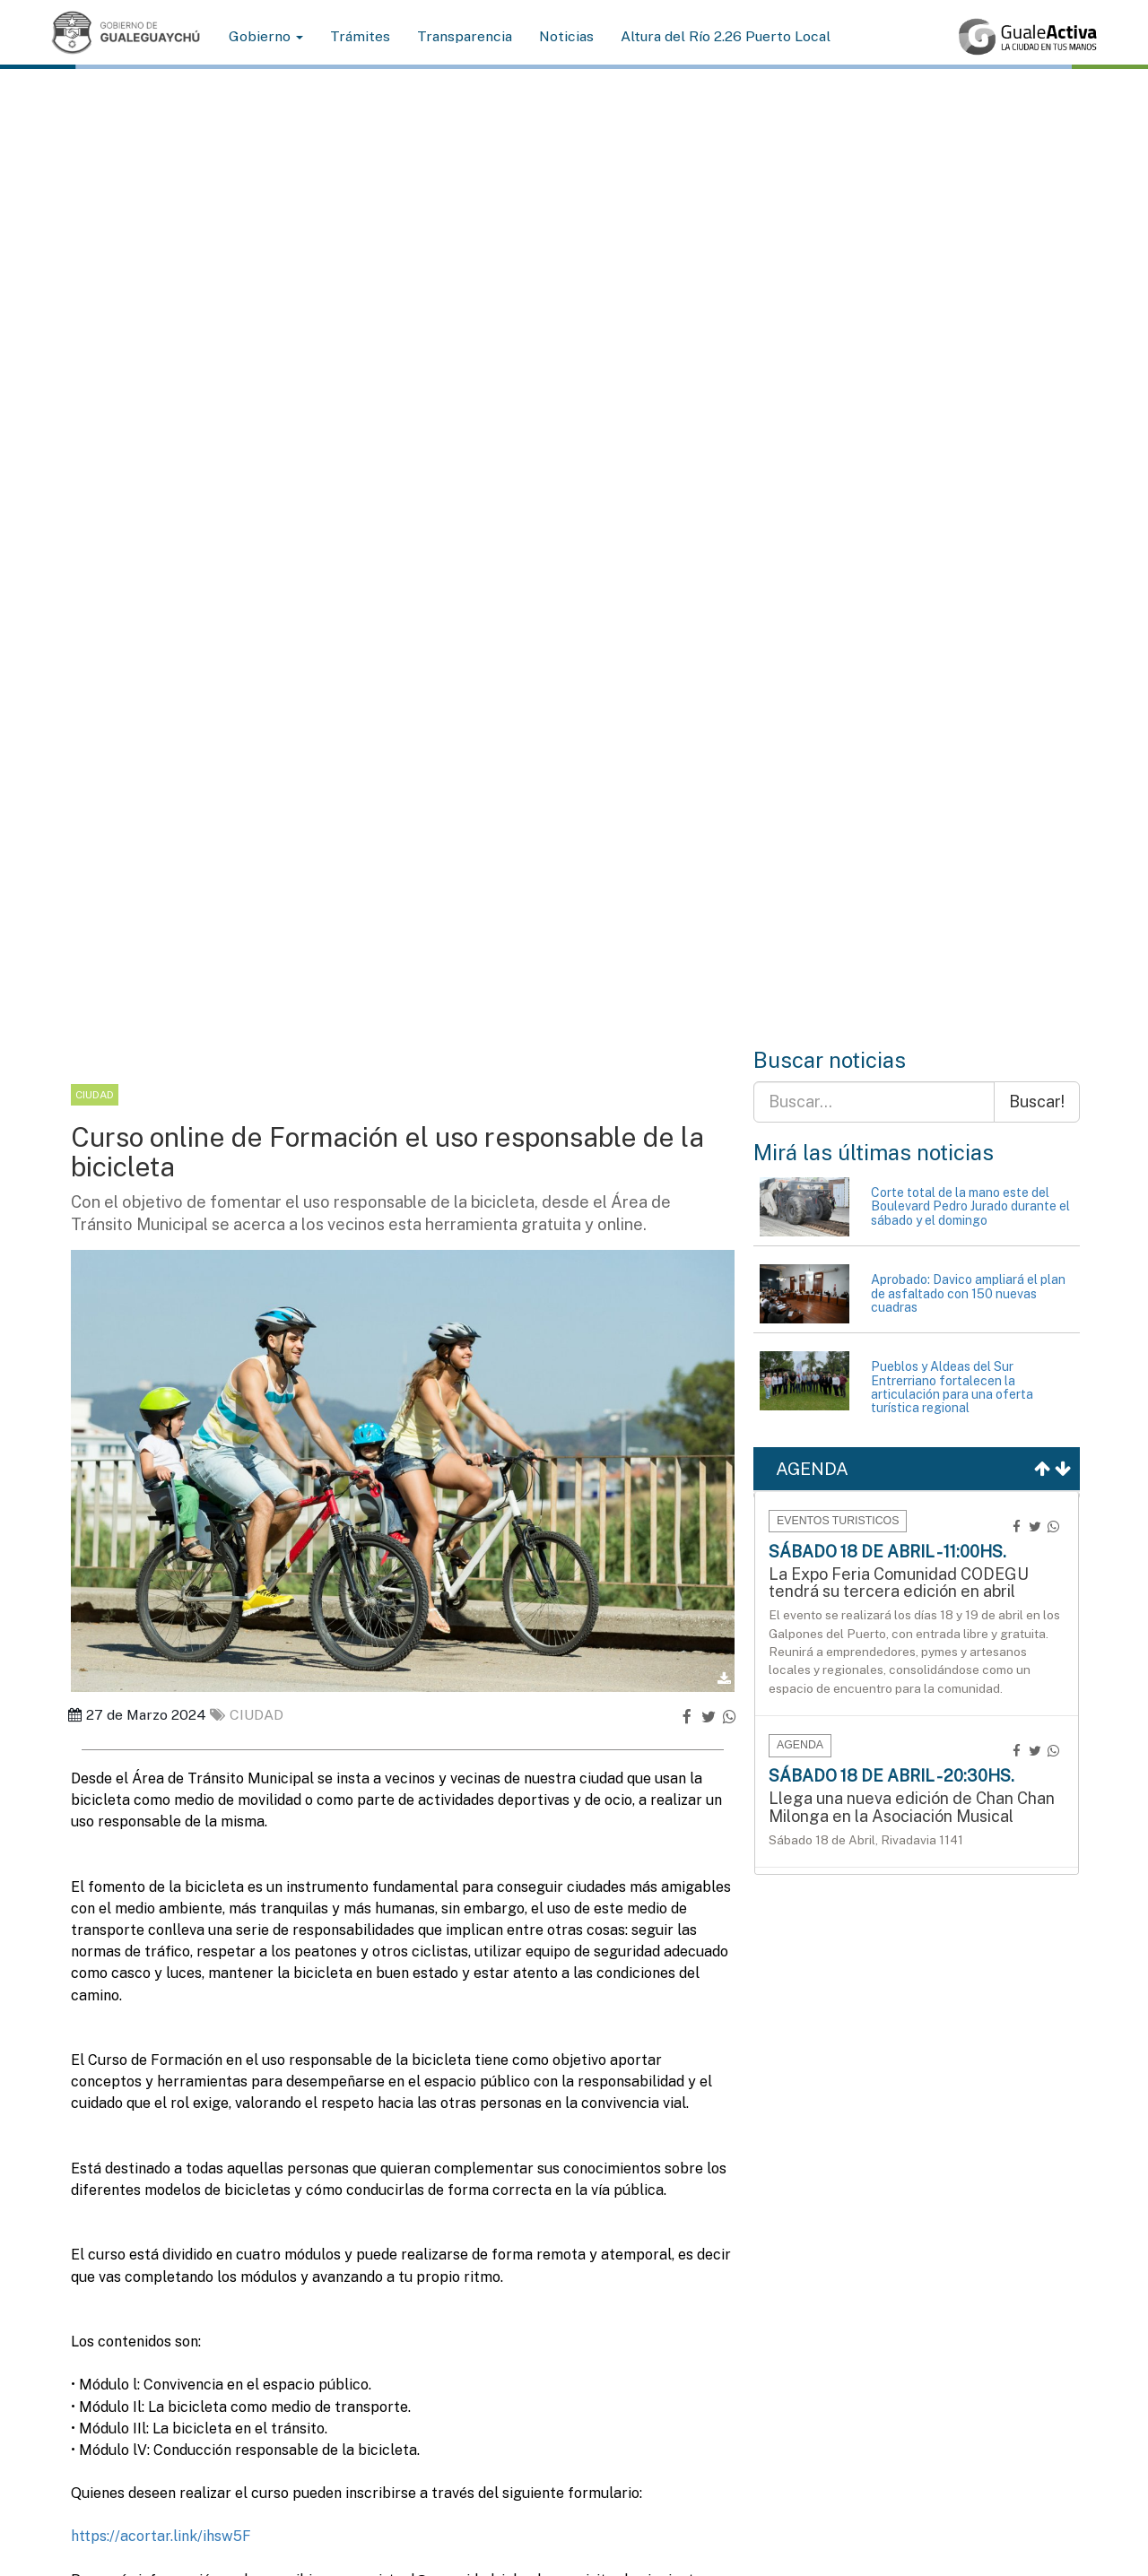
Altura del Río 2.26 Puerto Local (726, 36)
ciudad (246, 1714)
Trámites (360, 36)
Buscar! (1037, 1101)
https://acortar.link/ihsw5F (163, 2536)
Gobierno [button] (266, 36)
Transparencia (464, 36)
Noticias (566, 36)
